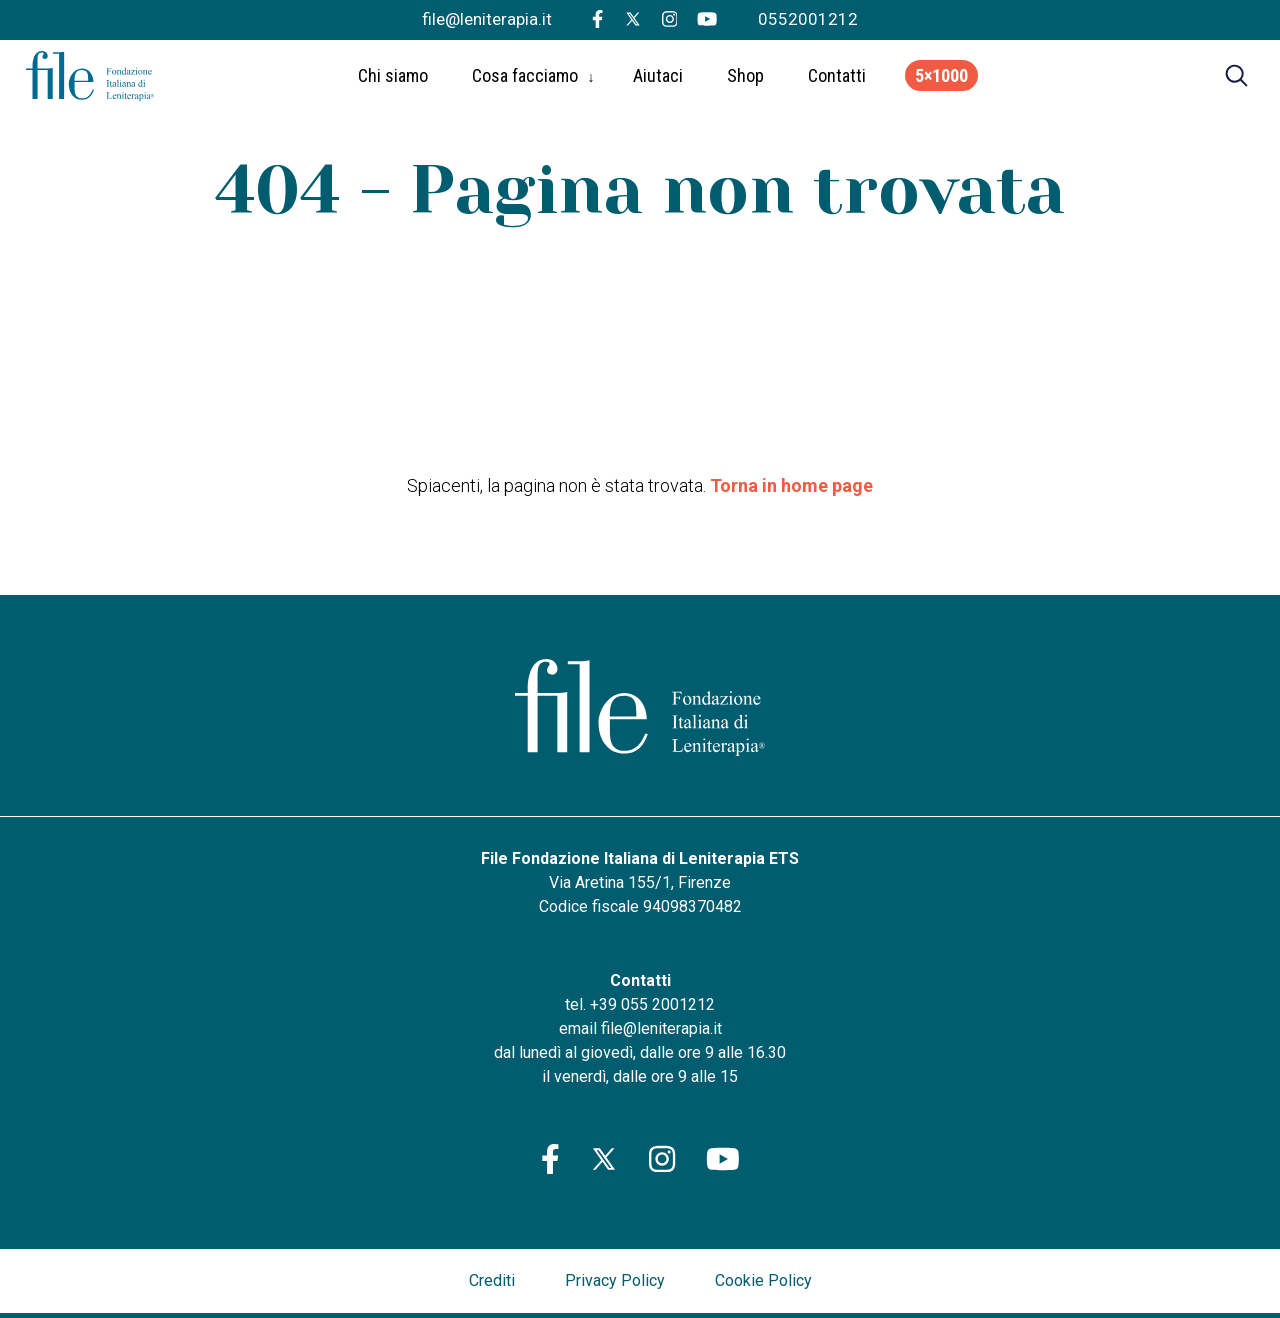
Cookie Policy (763, 1280)
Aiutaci (658, 80)
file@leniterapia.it (487, 19)
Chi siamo (393, 80)
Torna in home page (791, 485)
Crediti (492, 1280)
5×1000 (941, 80)
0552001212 (808, 19)
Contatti (837, 80)
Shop (745, 80)
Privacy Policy (615, 1280)
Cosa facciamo (525, 80)
